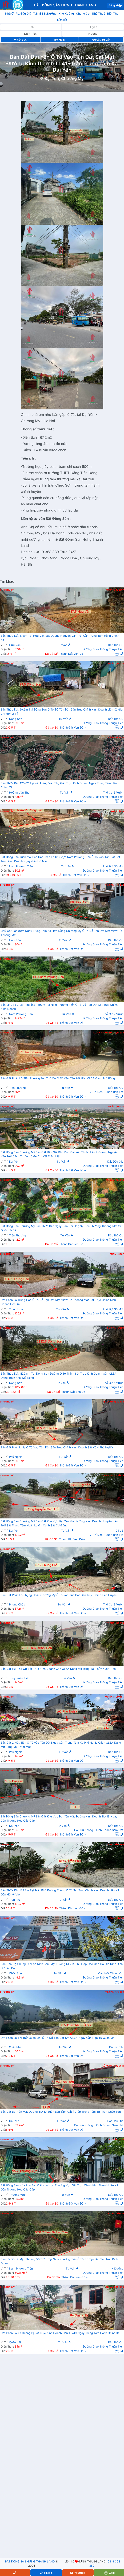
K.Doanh (98, 1033)
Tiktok (46, 2572)
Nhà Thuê (98, 13)
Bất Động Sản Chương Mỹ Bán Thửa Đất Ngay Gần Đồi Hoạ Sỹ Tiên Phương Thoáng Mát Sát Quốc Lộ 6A (62, 1228)
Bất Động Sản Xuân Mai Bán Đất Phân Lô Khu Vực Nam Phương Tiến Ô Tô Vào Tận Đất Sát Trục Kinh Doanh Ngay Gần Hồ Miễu (60, 859)
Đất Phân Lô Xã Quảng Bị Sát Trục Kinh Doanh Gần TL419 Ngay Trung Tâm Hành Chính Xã (60, 2333)
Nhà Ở (9, 13)
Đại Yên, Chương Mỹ (63, 78)
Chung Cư (83, 13)
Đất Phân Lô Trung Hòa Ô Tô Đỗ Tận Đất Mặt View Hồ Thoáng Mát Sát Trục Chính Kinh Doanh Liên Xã (58, 1302)
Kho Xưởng (66, 13)
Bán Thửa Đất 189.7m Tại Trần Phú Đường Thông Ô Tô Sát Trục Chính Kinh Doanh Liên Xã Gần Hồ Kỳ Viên (60, 1892)
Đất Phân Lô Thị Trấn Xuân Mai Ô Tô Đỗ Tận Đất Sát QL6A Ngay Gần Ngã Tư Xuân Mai (58, 2038)
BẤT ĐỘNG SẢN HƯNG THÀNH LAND (30, 2561)
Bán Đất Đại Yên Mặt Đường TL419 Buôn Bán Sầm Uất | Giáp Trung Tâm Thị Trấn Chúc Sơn (61, 2111)
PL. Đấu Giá (23, 13)
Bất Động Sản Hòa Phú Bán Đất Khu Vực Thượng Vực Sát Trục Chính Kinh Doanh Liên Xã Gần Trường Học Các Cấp (59, 2187)
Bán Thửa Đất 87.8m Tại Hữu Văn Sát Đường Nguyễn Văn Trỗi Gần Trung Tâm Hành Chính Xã (60, 638)
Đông (110, 590)
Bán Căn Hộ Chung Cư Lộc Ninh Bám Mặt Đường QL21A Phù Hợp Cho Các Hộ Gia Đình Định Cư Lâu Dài (62, 1966)
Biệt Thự (113, 13)
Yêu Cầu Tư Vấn (100, 39)
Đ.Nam (109, 885)
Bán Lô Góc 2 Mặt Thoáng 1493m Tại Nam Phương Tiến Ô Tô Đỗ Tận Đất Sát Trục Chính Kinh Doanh (59, 1007)
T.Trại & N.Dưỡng (44, 13)
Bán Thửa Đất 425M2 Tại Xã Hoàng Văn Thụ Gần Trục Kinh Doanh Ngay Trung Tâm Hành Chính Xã (59, 785)
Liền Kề (62, 19)
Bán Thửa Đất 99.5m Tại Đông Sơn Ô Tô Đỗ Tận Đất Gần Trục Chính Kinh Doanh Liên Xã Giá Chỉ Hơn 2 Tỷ (62, 711)
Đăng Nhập (115, 5)
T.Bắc (112, 2214)
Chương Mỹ (7, 590)
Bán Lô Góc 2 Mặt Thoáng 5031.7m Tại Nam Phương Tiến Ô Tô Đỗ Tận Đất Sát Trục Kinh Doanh (59, 2261)
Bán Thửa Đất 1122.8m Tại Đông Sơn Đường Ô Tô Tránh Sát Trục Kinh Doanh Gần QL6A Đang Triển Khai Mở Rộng (58, 1375)
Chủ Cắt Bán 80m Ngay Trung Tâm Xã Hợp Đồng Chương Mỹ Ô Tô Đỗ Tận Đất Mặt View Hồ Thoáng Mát (61, 933)
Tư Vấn (64, 645)
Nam (111, 738)
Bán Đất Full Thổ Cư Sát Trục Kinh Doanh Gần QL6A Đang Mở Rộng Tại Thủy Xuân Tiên (58, 1668)
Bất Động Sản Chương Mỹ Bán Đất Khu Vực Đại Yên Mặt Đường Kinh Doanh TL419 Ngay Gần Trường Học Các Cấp (59, 1818)
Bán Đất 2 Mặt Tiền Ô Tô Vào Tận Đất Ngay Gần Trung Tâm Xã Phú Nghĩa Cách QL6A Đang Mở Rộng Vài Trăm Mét (61, 1744)
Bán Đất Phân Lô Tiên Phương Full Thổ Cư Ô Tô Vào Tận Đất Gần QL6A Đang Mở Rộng (58, 1078)
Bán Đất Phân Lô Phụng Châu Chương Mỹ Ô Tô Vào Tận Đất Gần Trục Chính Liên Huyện (59, 1595)
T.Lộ (105, 1771)
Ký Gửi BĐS (20, 39)
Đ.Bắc (113, 2140)
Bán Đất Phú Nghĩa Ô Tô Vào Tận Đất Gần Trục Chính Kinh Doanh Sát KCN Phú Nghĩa (57, 1447)
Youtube (77, 2572)
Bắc (111, 664)
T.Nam (110, 959)
